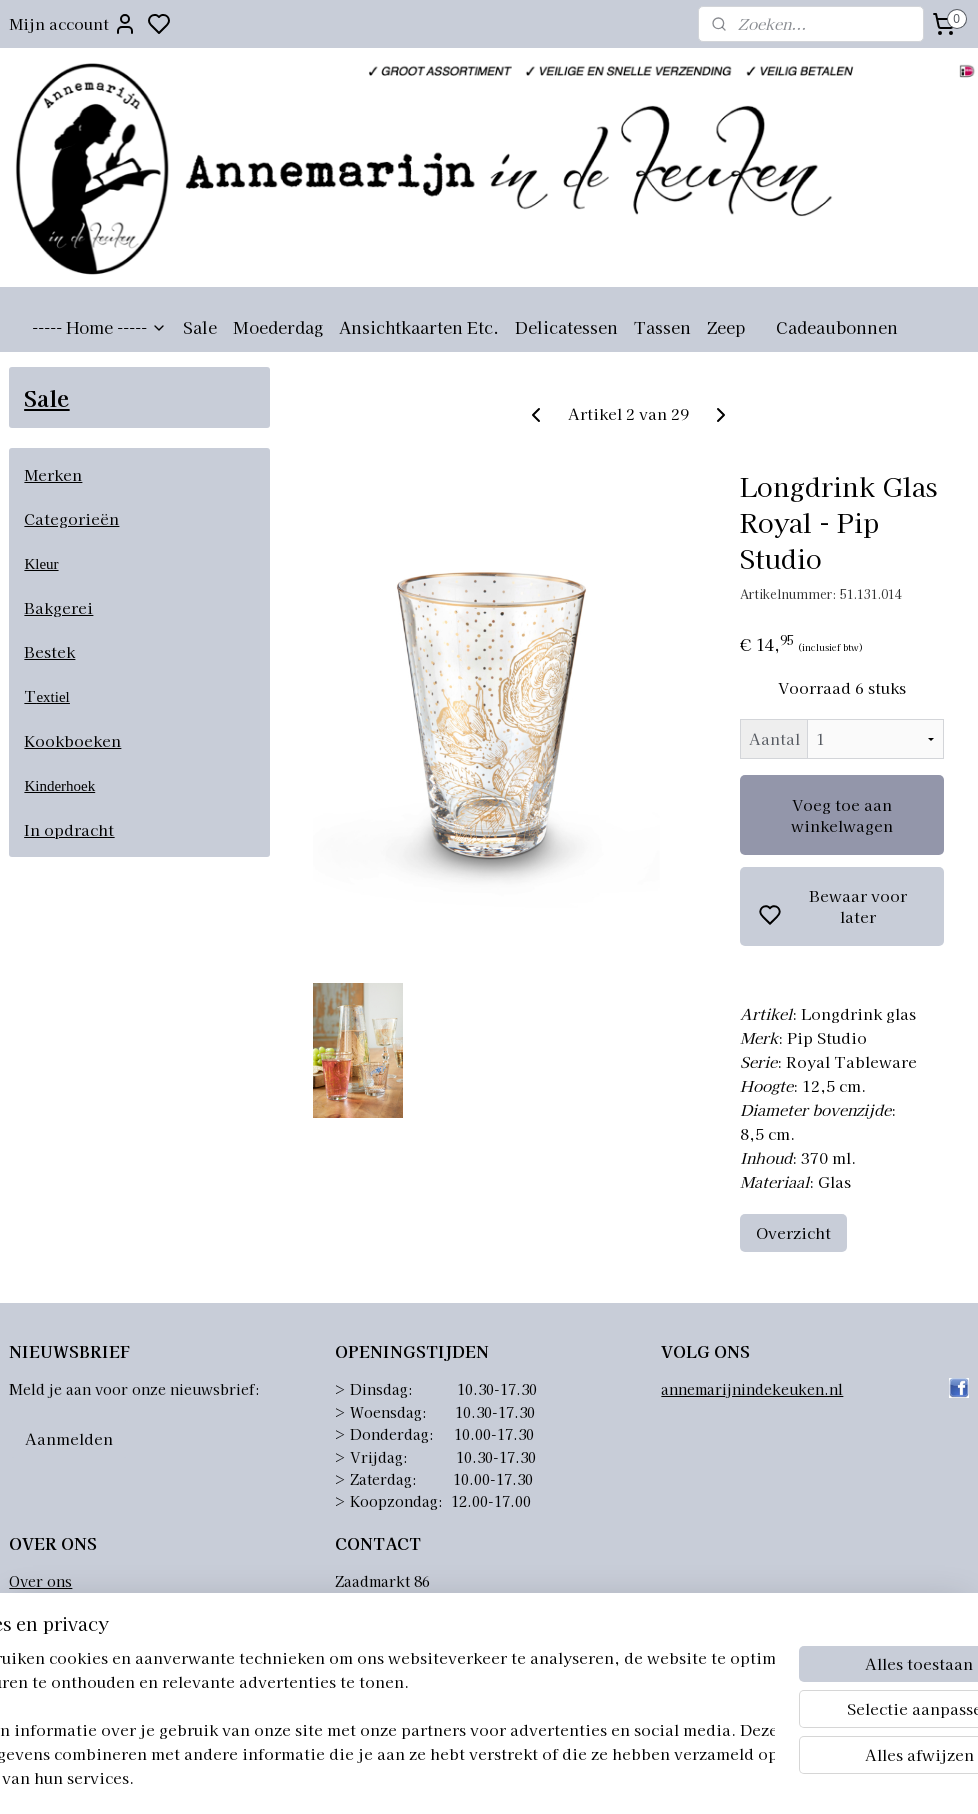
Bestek (49, 651)
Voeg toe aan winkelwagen (842, 815)
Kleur (41, 564)
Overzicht (793, 1233)
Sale (200, 327)
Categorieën (71, 518)
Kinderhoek (59, 786)
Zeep (726, 327)
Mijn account (73, 24)
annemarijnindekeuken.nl (752, 1389)
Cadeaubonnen (837, 327)
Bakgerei (58, 607)
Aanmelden (69, 1438)
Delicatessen (566, 327)
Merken (53, 474)
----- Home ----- (99, 327)
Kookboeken (72, 740)
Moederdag (278, 327)
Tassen (662, 327)
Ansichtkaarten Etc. (419, 327)
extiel (52, 697)
